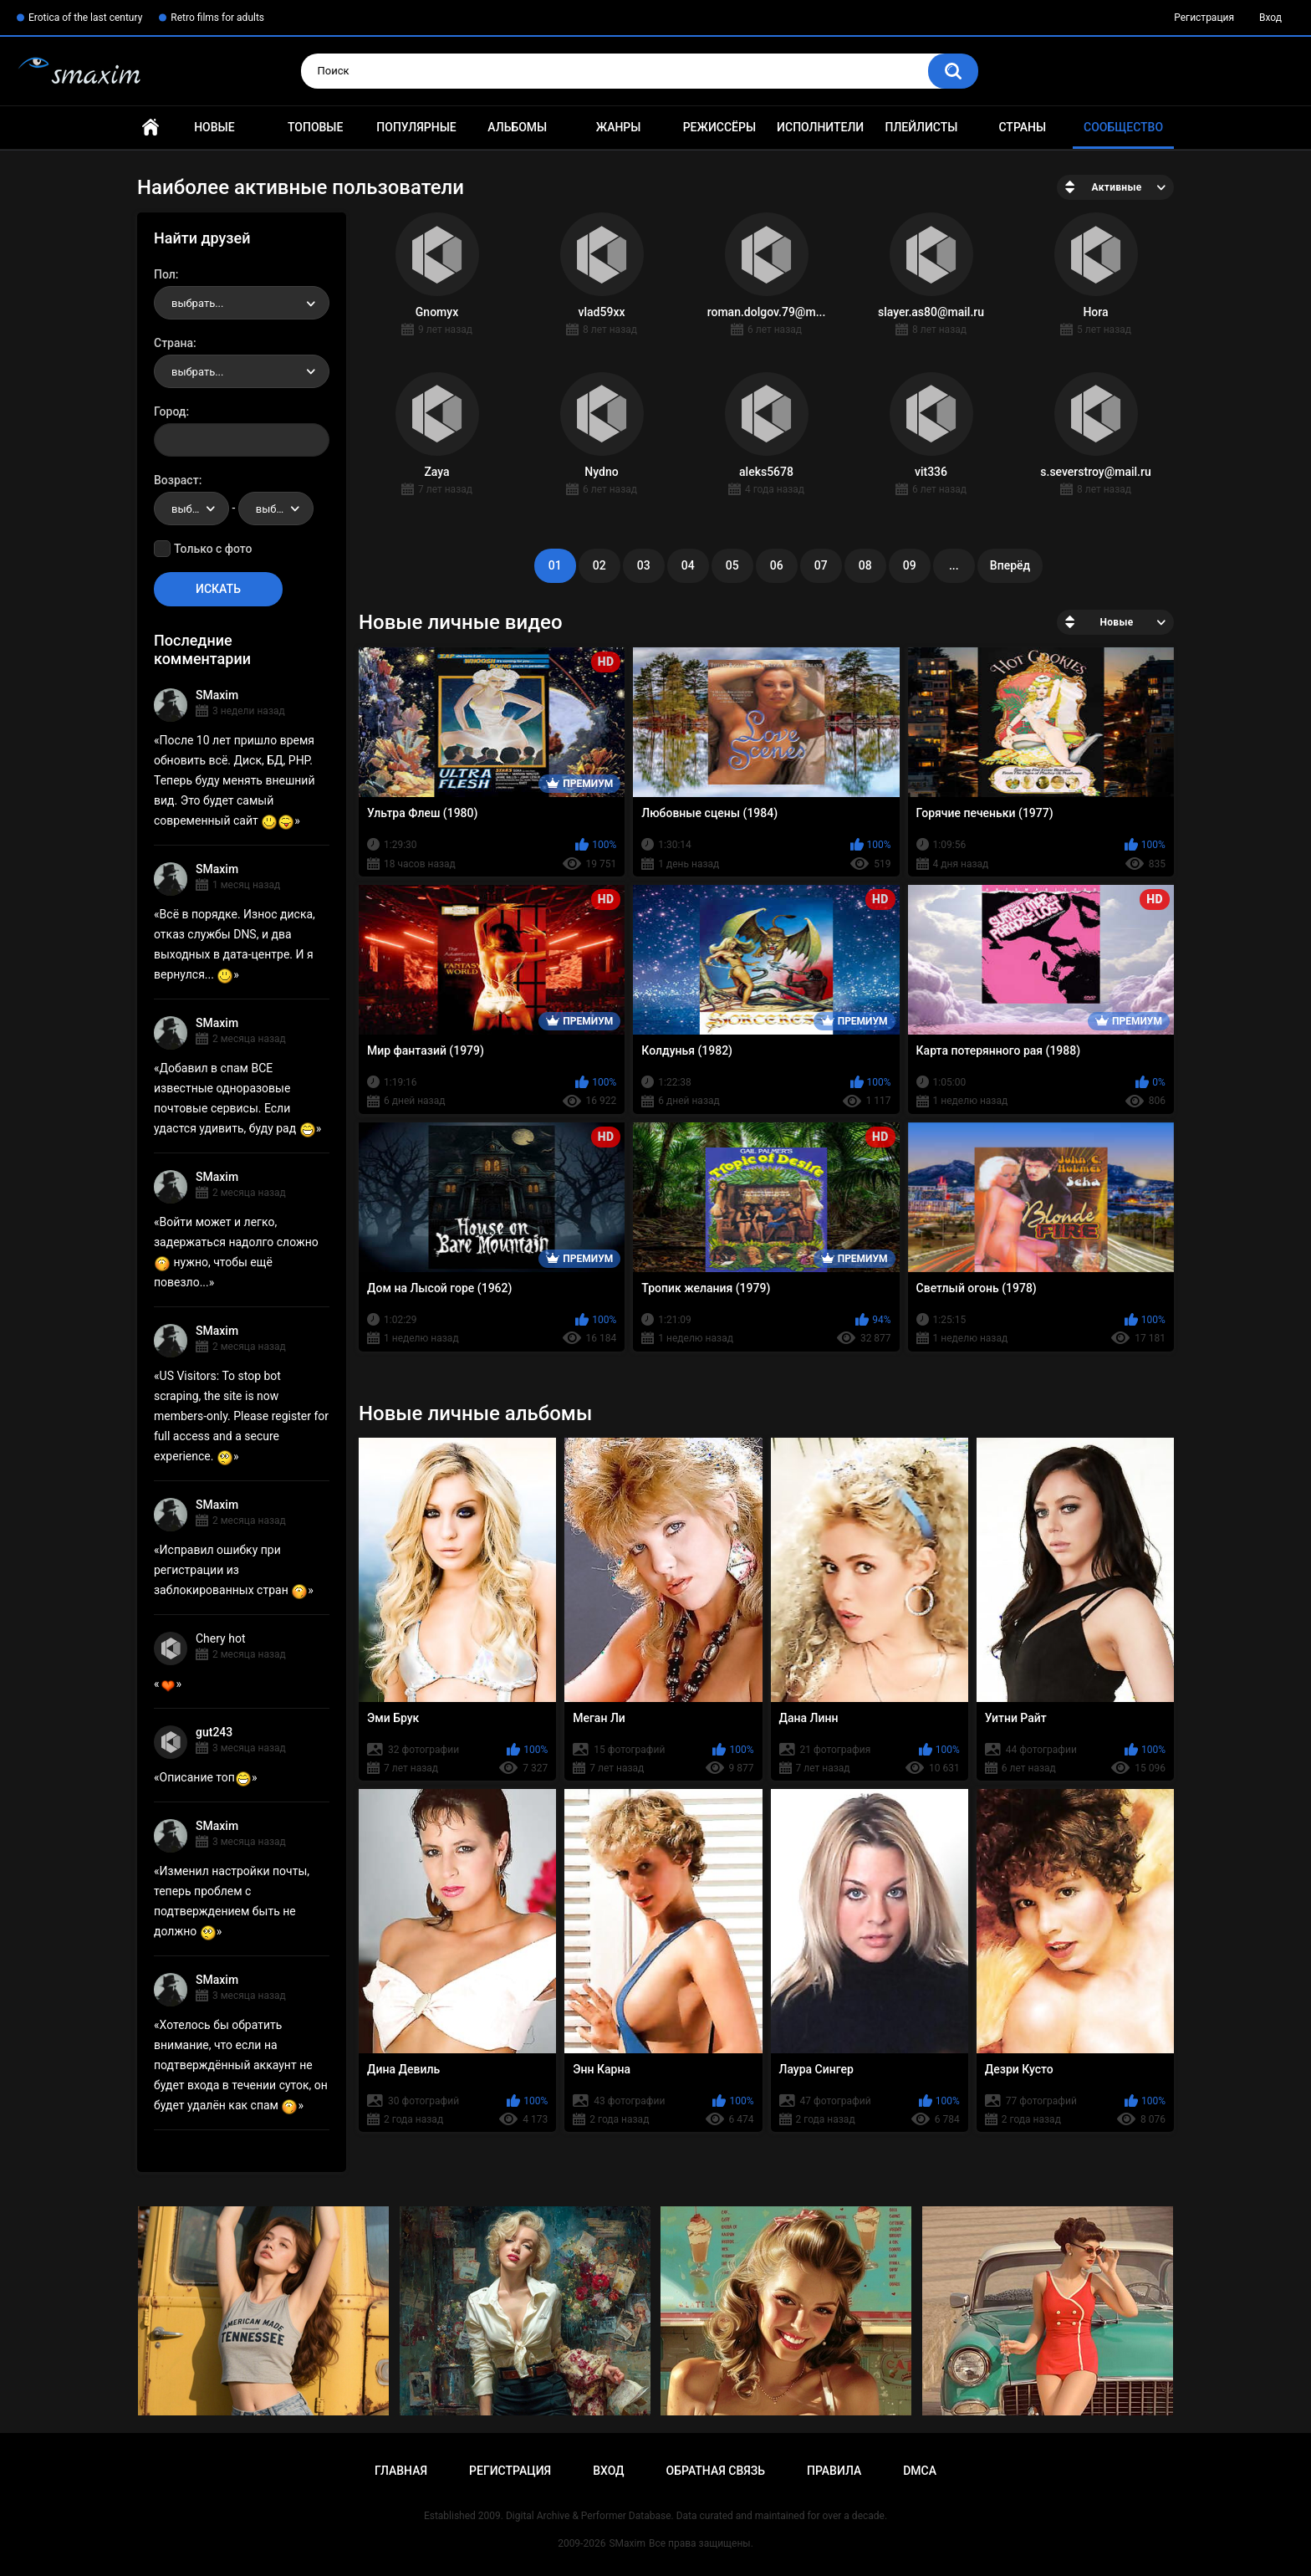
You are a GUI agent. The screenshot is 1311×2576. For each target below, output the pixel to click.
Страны (1022, 127)
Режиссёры (719, 127)
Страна (173, 343)
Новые (214, 127)
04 (688, 565)
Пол (165, 274)
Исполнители (820, 127)
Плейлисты (921, 127)
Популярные (416, 127)
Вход (1270, 17)
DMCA (919, 2470)
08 (865, 565)
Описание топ (206, 1777)
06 (776, 565)
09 (909, 565)
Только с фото (213, 548)
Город (170, 411)
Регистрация (1204, 17)
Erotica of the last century (85, 17)
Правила (834, 2470)
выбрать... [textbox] (197, 303)
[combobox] (241, 302)
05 (732, 565)
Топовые (315, 127)
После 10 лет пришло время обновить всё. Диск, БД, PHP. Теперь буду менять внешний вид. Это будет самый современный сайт (234, 780)
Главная (150, 127)
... (954, 565)
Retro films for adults (217, 17)
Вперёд (1010, 565)
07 (821, 565)
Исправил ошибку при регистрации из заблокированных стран (231, 1570)
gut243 (214, 1732)
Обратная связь (715, 2470)
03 (643, 565)
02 (599, 565)
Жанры (618, 127)
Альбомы (517, 127)
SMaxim (217, 695)
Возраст (176, 480)
